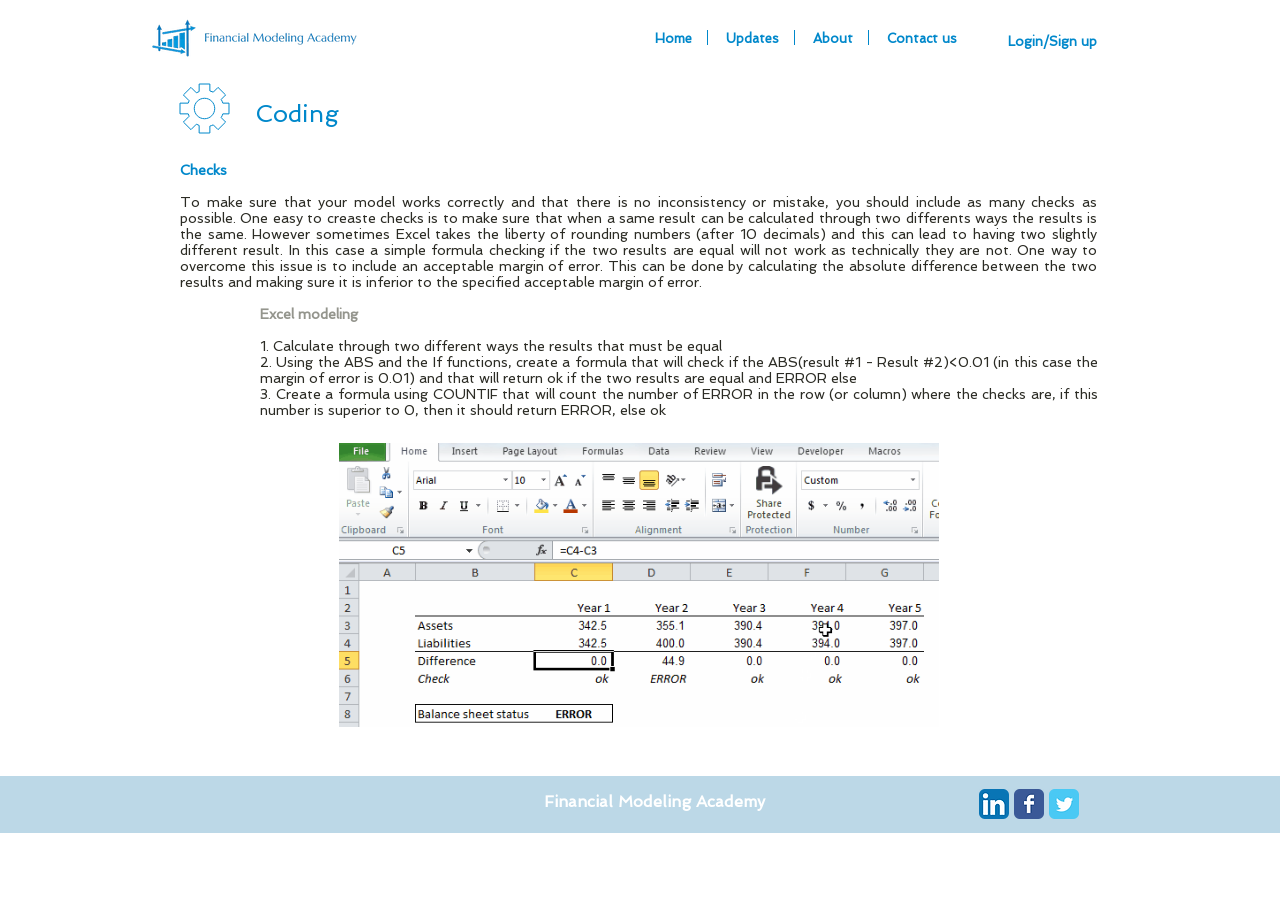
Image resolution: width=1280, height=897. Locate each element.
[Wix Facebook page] (1029, 804)
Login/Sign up (1052, 41)
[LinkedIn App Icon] (994, 804)
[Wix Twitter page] (1064, 804)
